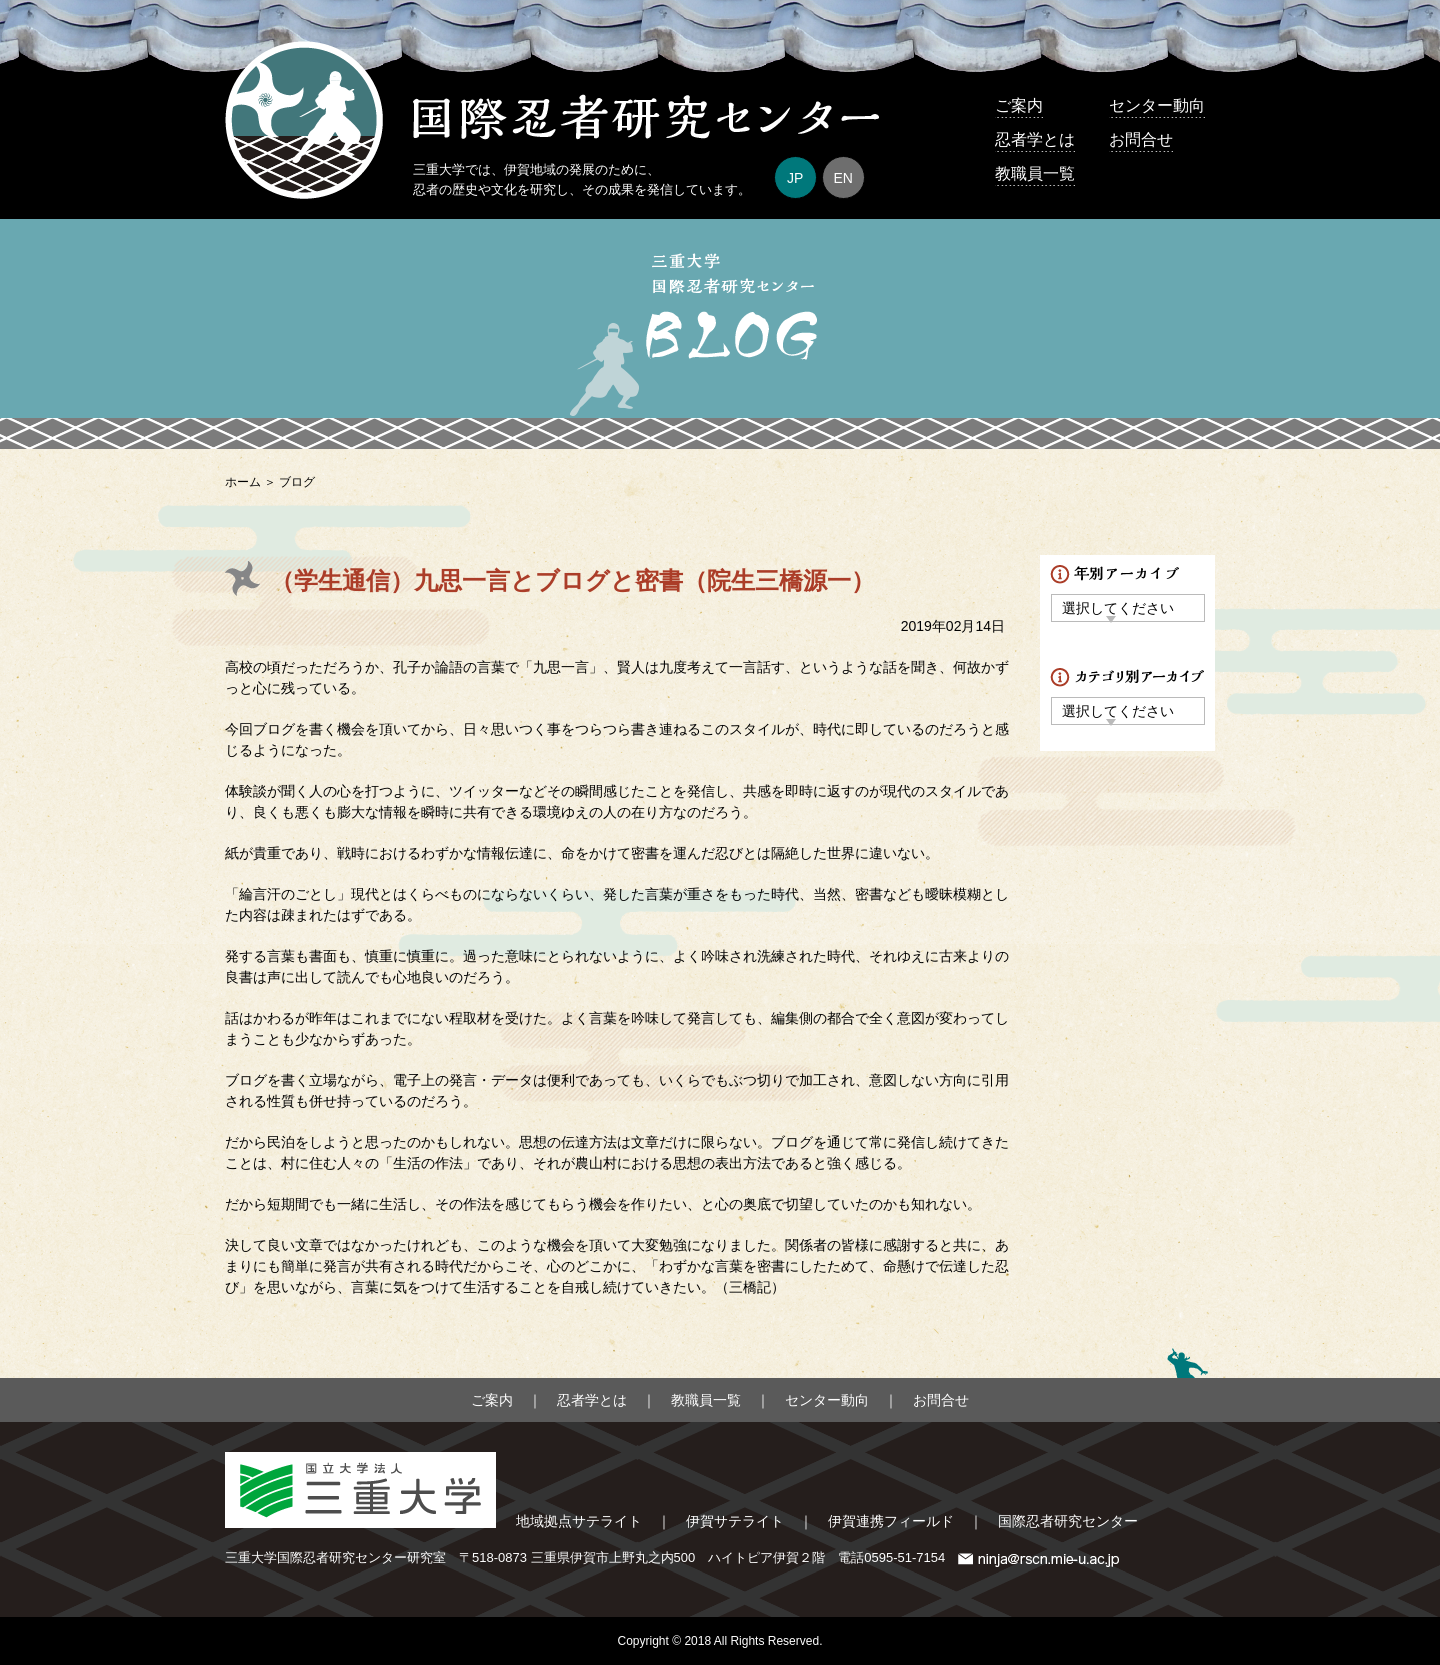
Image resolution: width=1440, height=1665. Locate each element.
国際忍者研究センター (1068, 1521)
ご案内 (1019, 105)
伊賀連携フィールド (891, 1521)
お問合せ (1141, 139)
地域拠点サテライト (579, 1521)
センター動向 (1157, 105)
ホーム (243, 482)
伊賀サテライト (735, 1521)
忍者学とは (1035, 139)
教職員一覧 (1035, 173)
